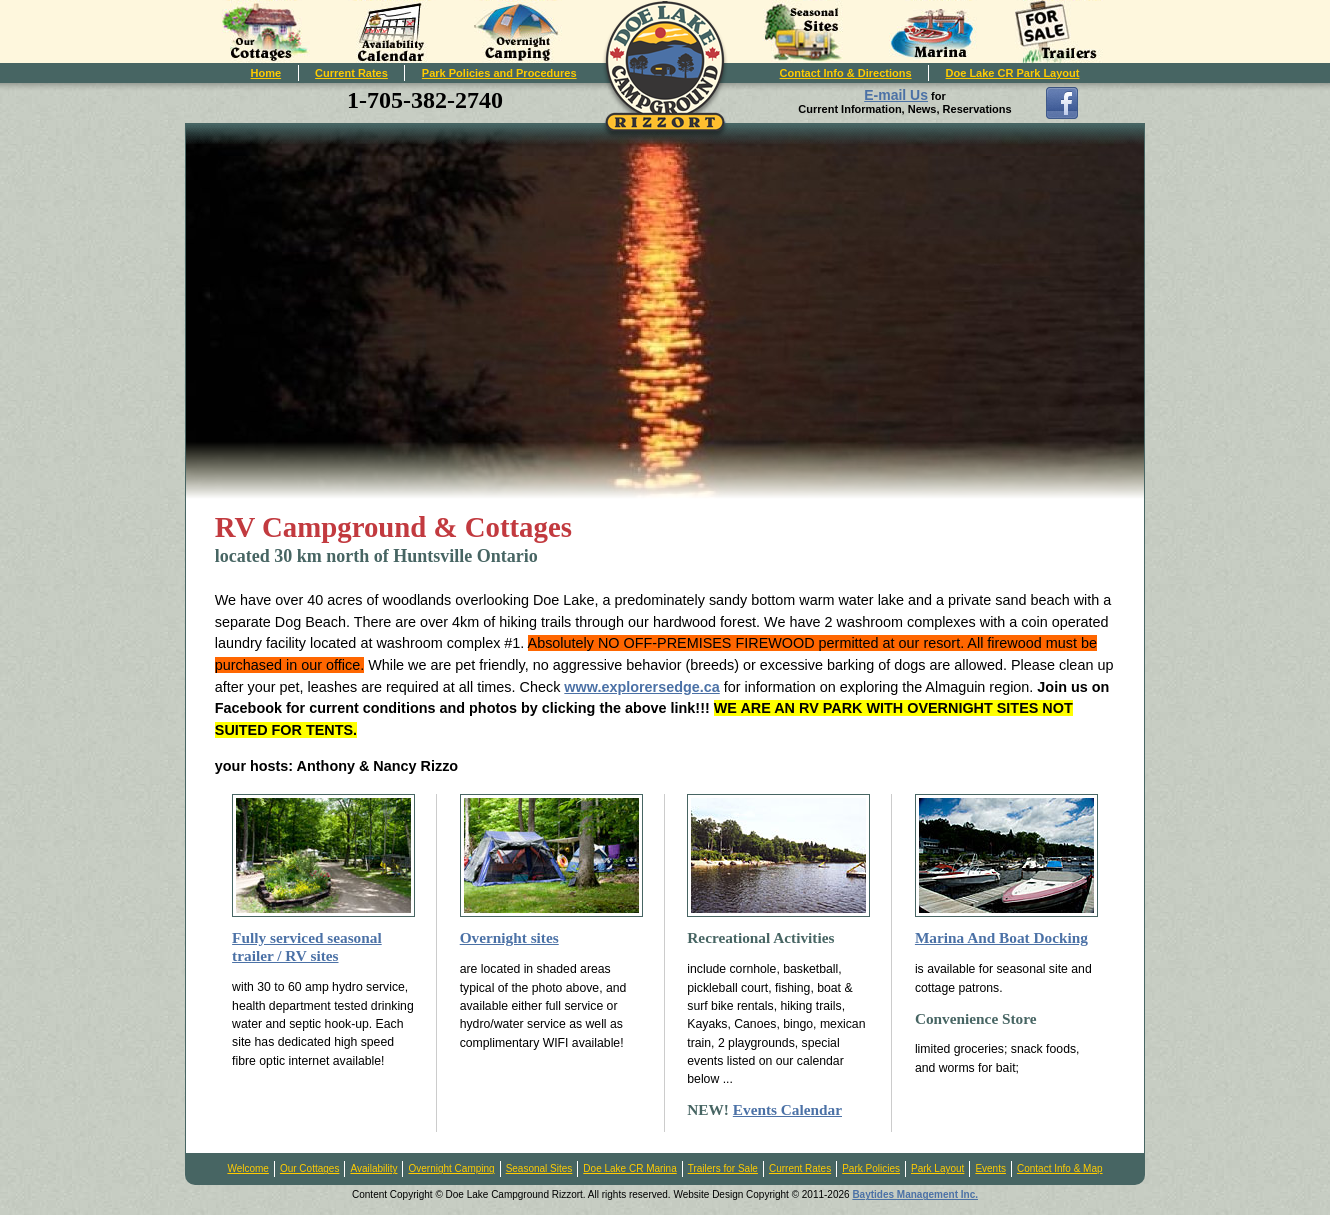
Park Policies (871, 1168)
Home (266, 73)
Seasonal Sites (539, 1168)
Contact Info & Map (1060, 1168)
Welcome (248, 1168)
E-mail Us (896, 95)
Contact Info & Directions (846, 73)
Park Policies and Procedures (499, 73)
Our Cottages (309, 1168)
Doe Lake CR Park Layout (1013, 73)
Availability (373, 1168)
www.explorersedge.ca (641, 687)
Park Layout (937, 1168)
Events (990, 1168)
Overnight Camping (451, 1168)
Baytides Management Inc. (915, 1194)
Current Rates (351, 73)
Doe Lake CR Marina (629, 1168)
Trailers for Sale (723, 1168)
